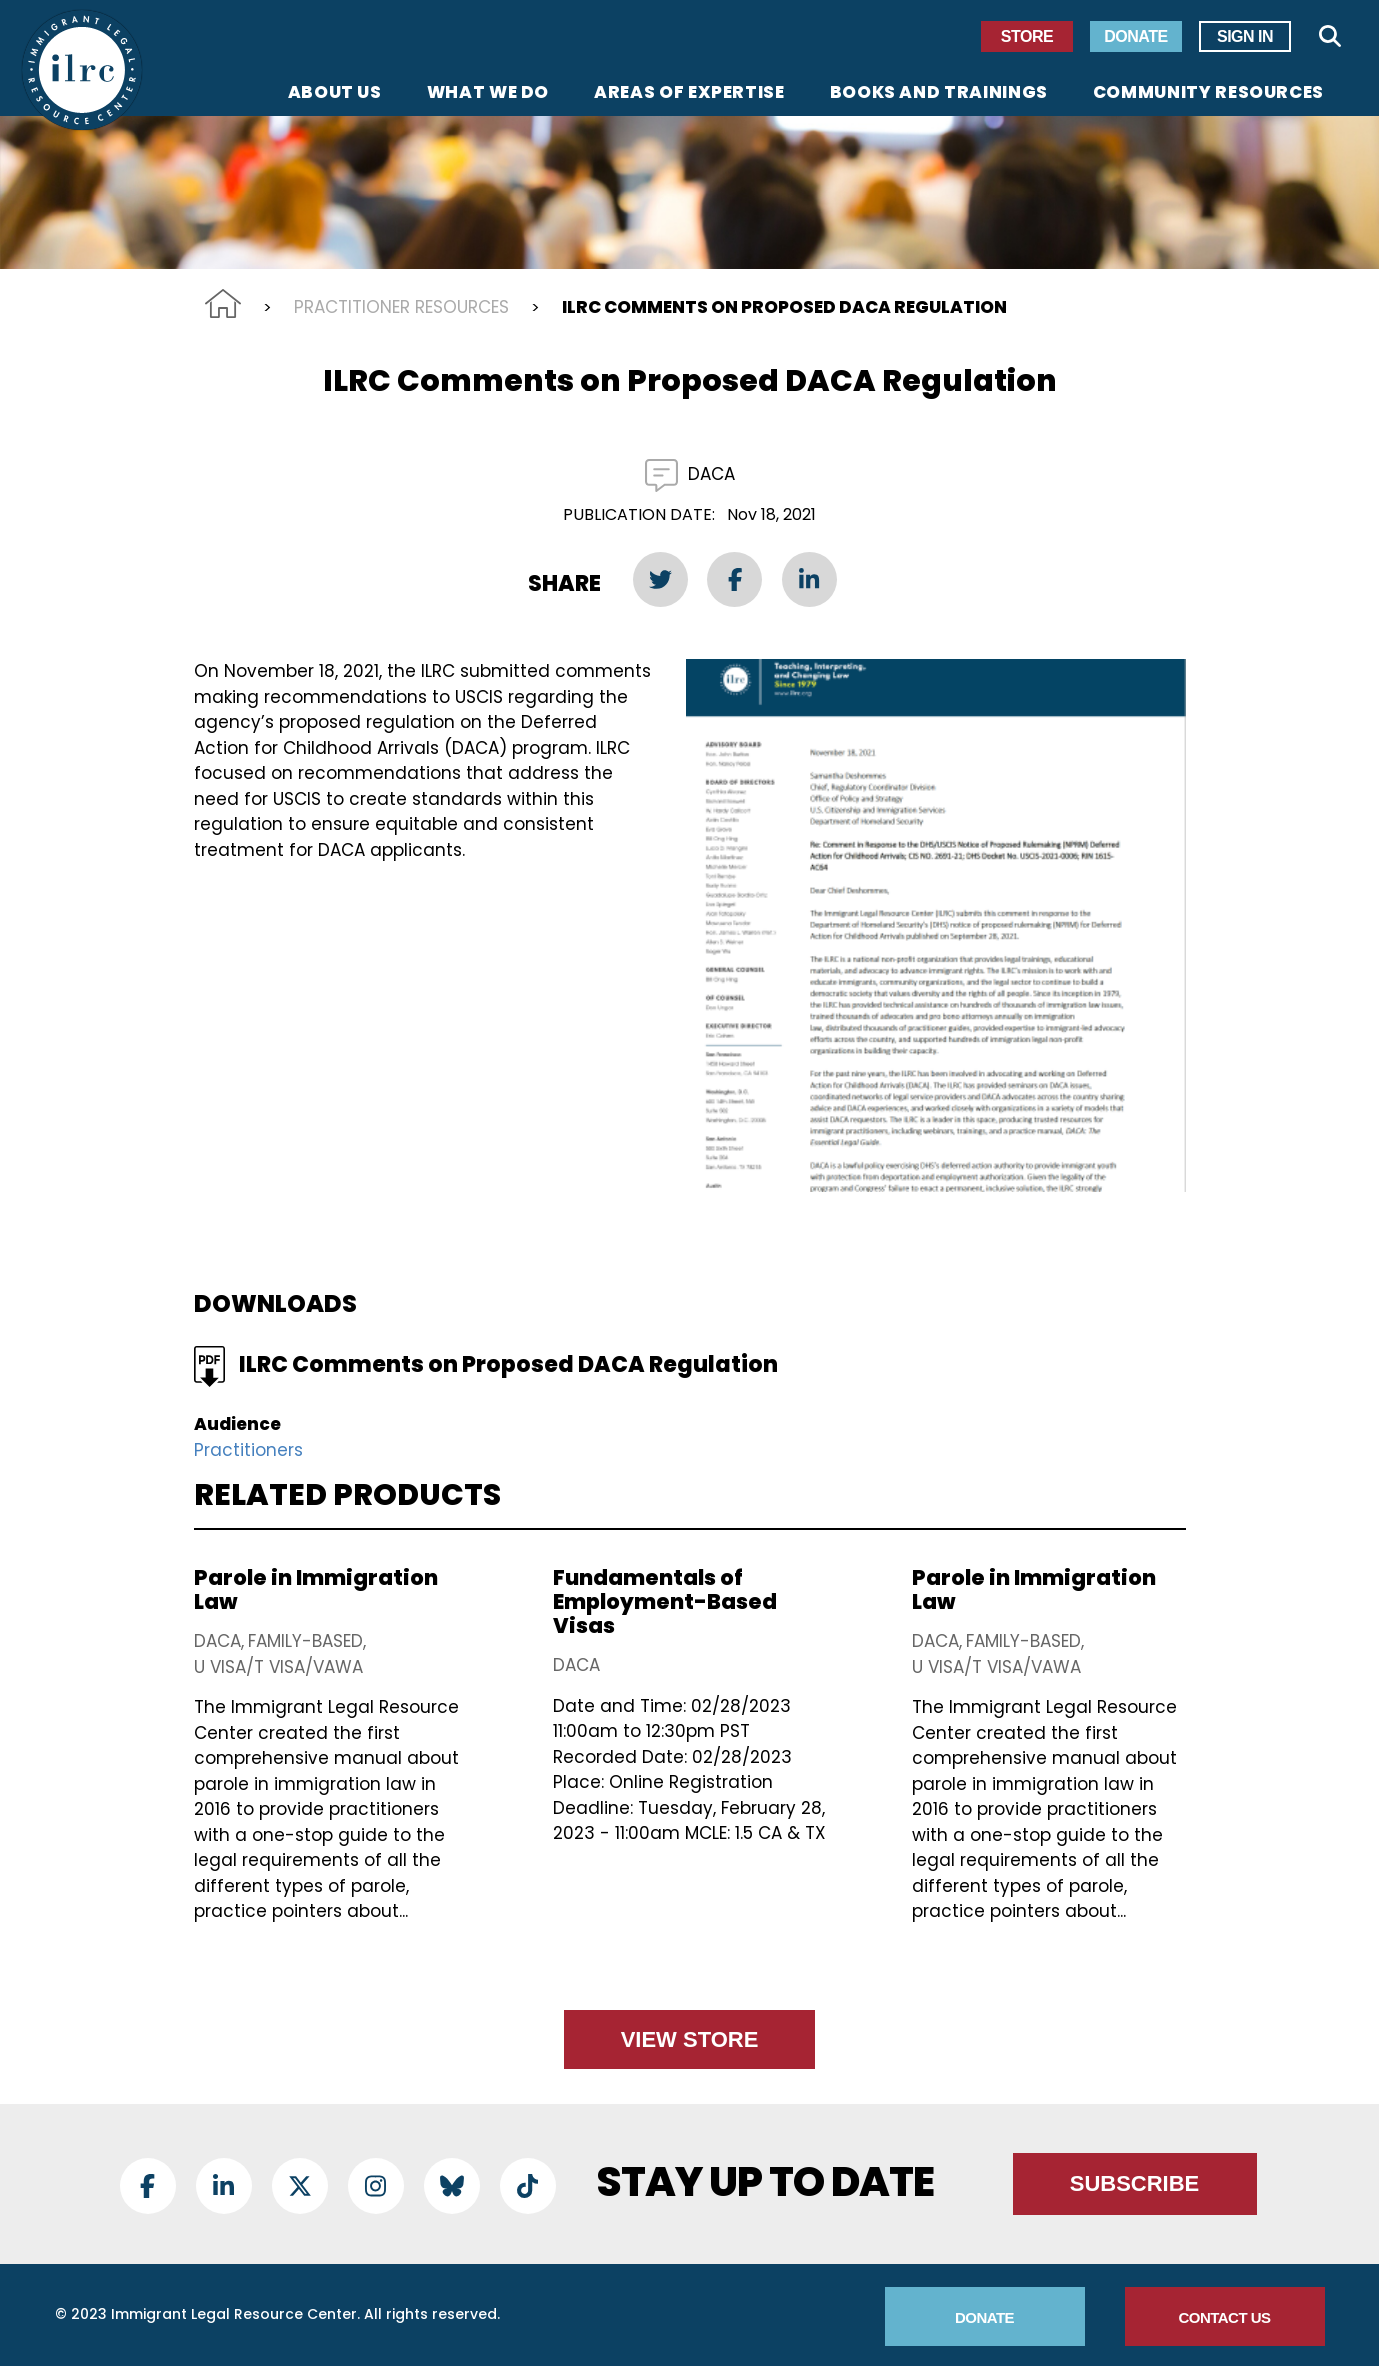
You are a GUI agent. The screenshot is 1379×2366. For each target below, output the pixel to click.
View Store (690, 2039)
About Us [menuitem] (335, 94)
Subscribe (1135, 2183)
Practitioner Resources (401, 307)
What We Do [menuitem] (488, 94)
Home (223, 303)
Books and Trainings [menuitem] (939, 94)
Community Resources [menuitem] (1208, 94)
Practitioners (248, 1450)
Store (1027, 36)
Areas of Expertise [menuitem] (689, 94)
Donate (1135, 36)
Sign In (1245, 36)
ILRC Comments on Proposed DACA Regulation (508, 1364)
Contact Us (1224, 2317)
